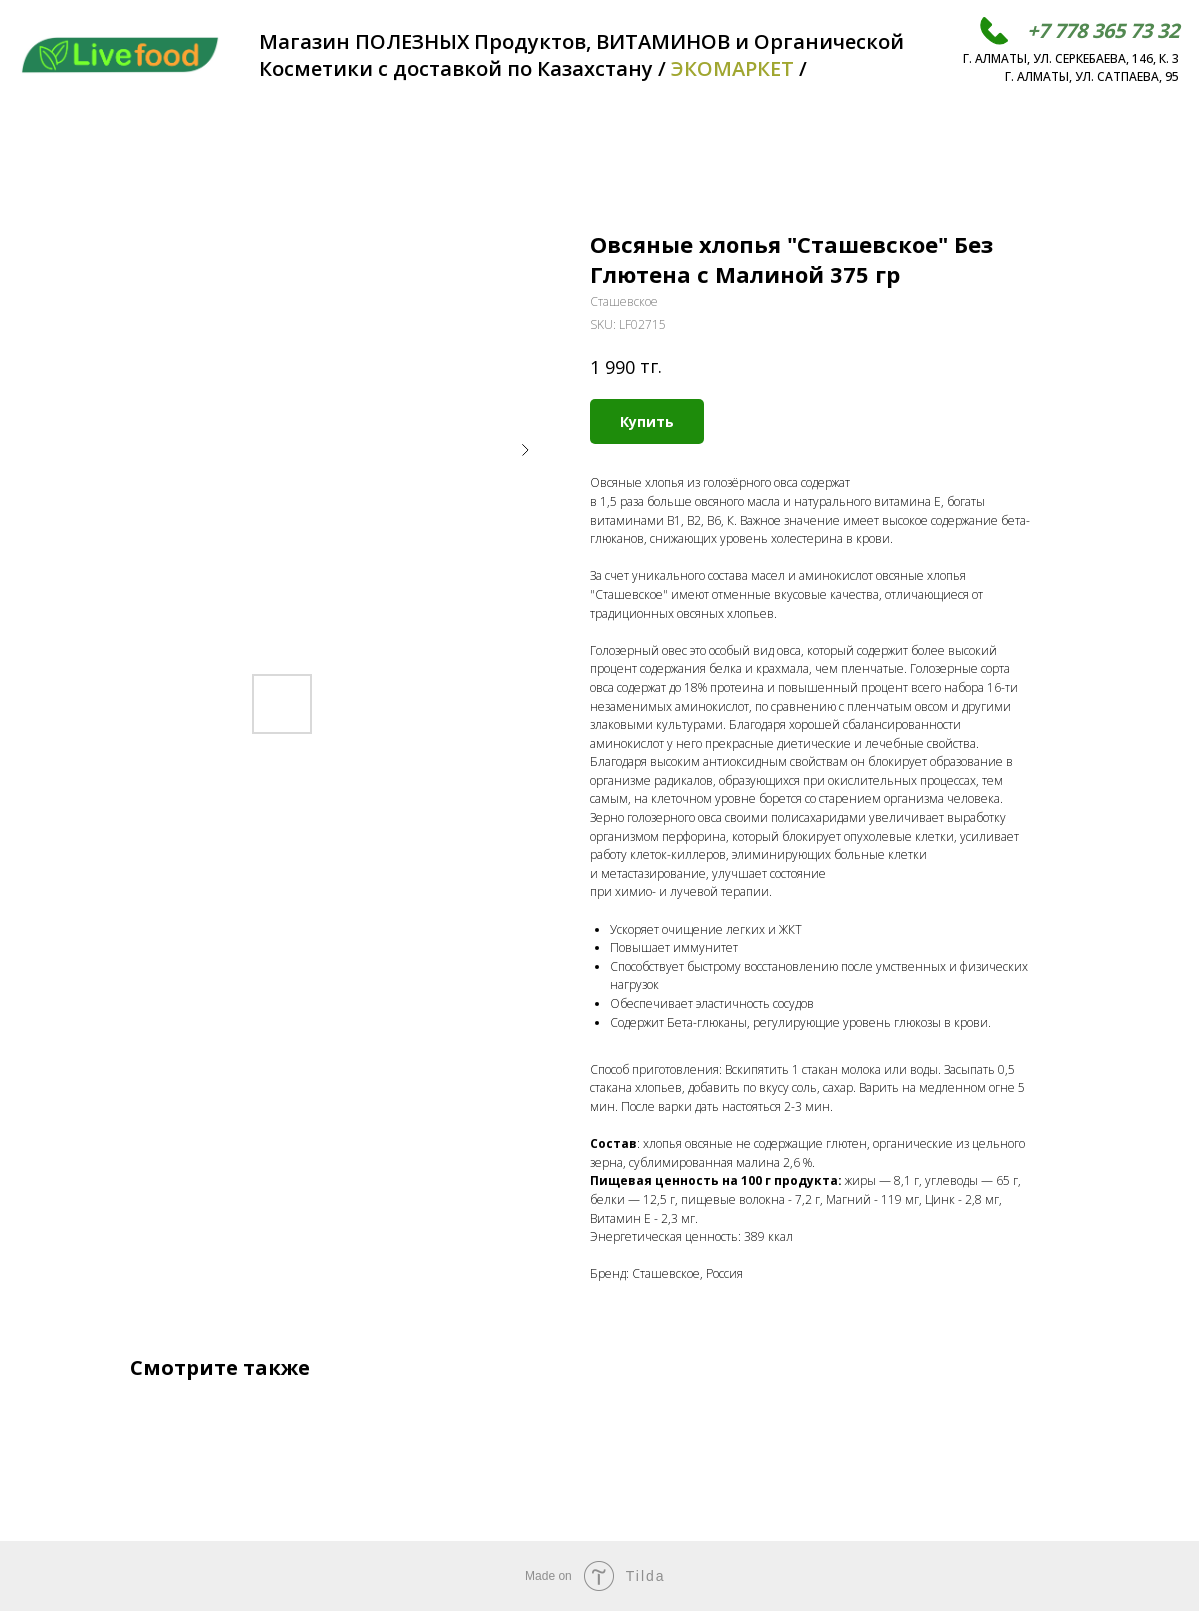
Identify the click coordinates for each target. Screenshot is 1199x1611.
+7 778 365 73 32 (1103, 30)
